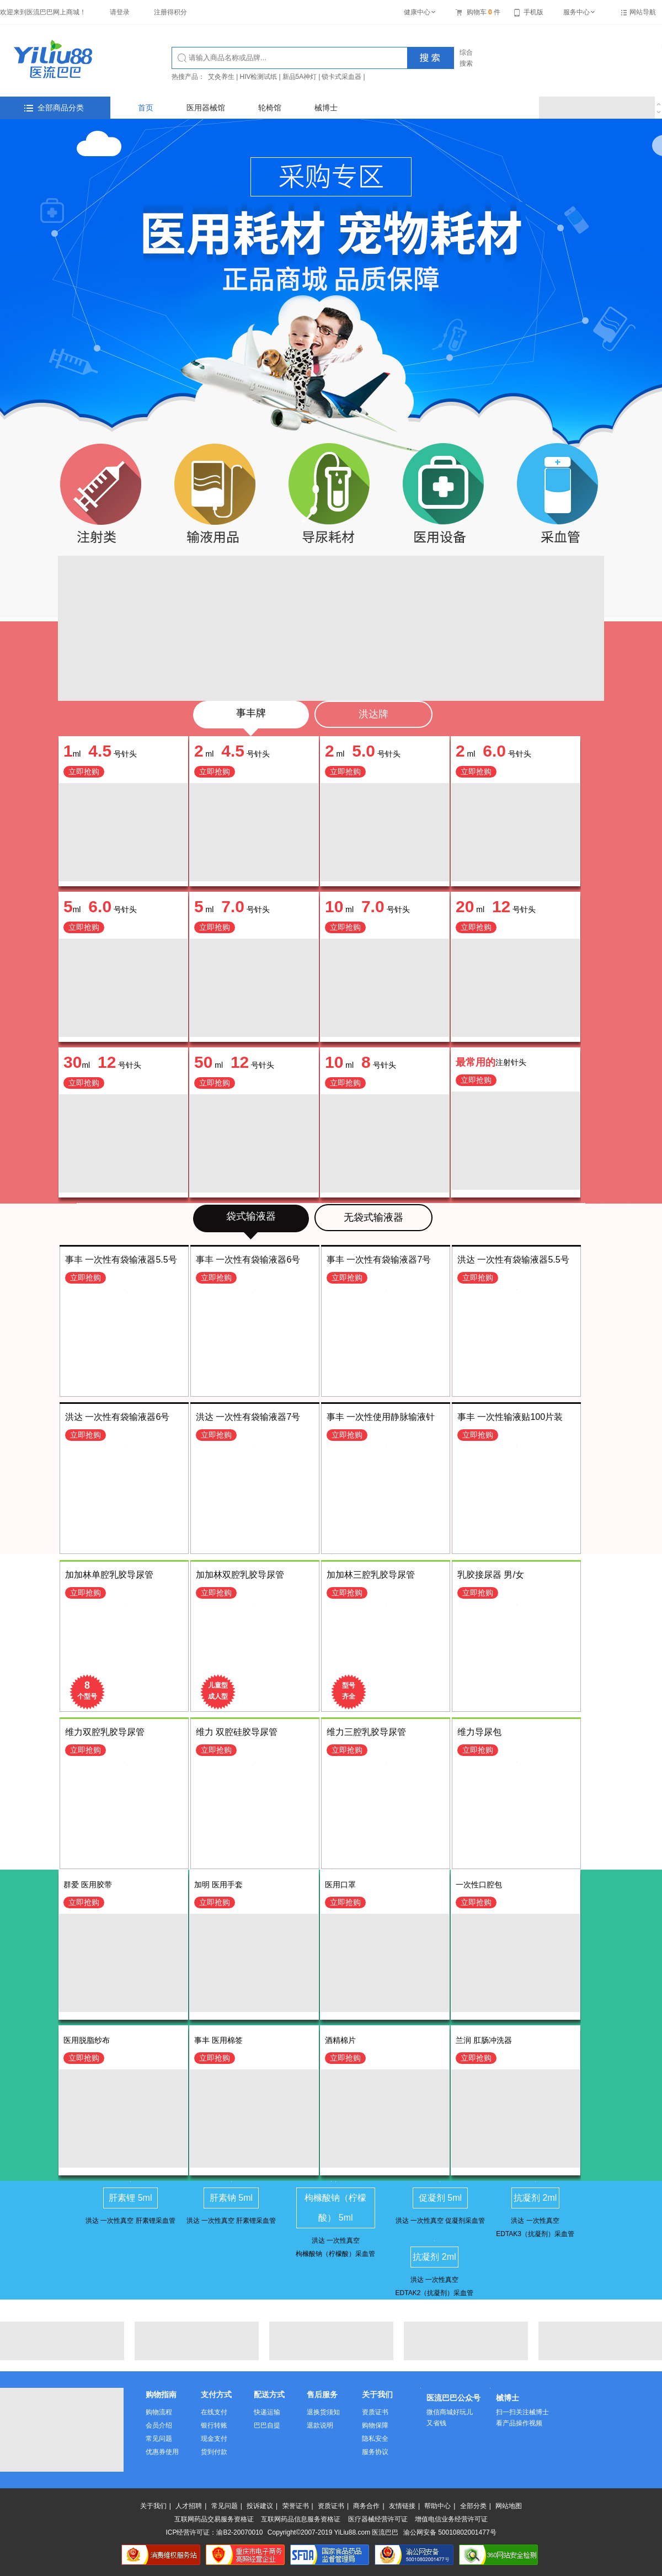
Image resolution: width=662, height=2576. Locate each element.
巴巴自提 (267, 2425)
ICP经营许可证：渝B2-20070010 (214, 2532)
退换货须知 (323, 2412)
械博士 (326, 107)
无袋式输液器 (373, 1217)
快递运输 (267, 2412)
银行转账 (214, 2425)
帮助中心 (437, 2506)
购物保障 (375, 2425)
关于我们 (153, 2506)
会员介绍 (159, 2425)
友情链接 (402, 2506)
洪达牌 (373, 714)
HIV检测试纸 (258, 77)
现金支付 (214, 2438)
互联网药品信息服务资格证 (300, 2519)
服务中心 (579, 12)
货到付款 (214, 2452)
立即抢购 (83, 771)
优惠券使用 (162, 2452)
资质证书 (375, 2412)
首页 (145, 107)
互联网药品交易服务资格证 (214, 2519)
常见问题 (159, 2438)
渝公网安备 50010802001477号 (449, 2532)
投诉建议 (260, 2506)
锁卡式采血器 (341, 77)
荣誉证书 (295, 2506)
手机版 (528, 12)
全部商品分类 (54, 107)
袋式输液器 (251, 1216)
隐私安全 (375, 2438)
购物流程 (159, 2412)
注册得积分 (170, 12)
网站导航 (642, 12)
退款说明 (320, 2425)
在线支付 (214, 2412)
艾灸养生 (221, 77)
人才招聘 (188, 2506)
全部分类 (473, 2506)
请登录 (120, 12)
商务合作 (366, 2506)
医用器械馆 (205, 107)
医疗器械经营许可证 (378, 2519)
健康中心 (420, 12)
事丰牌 (251, 712)
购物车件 (478, 12)
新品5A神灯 (299, 77)
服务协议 (375, 2452)
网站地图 (508, 2506)
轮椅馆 (269, 107)
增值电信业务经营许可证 (451, 2519)
